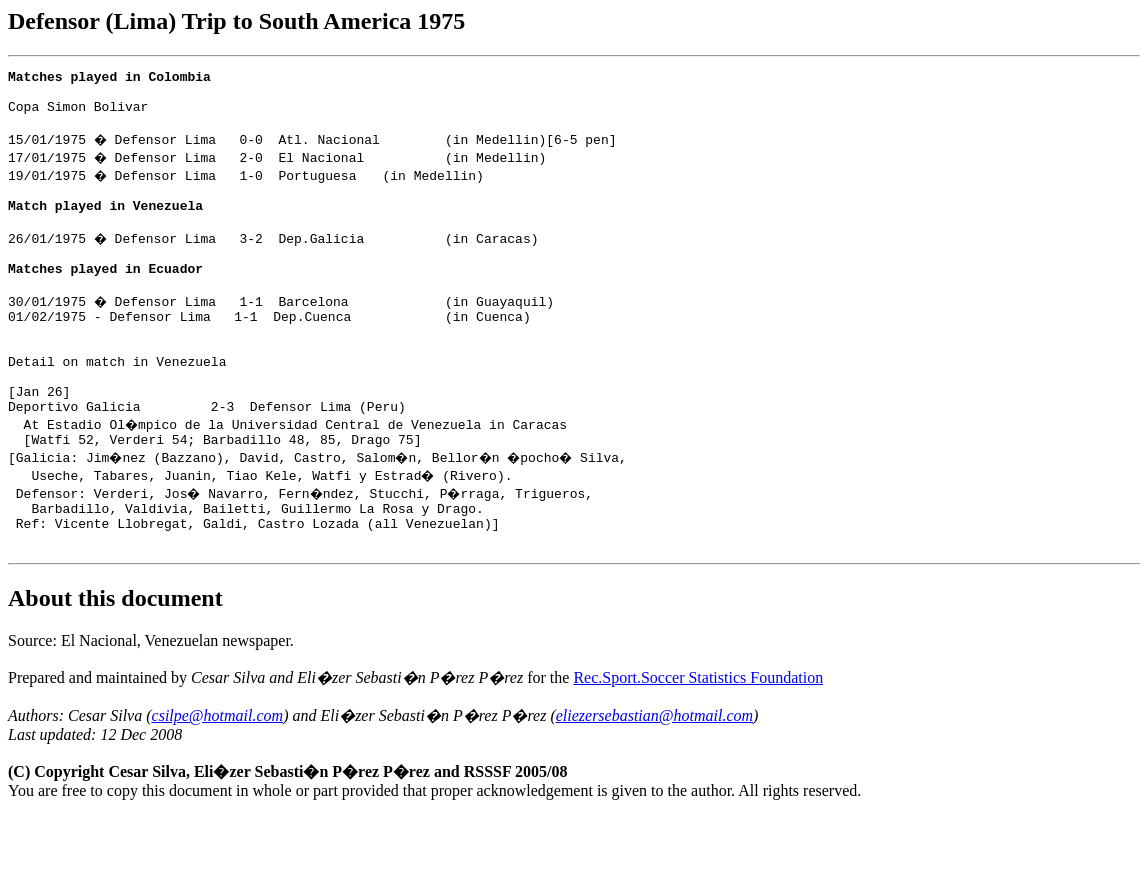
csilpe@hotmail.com (218, 778)
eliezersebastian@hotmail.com (654, 778)
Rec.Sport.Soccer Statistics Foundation (698, 740)
